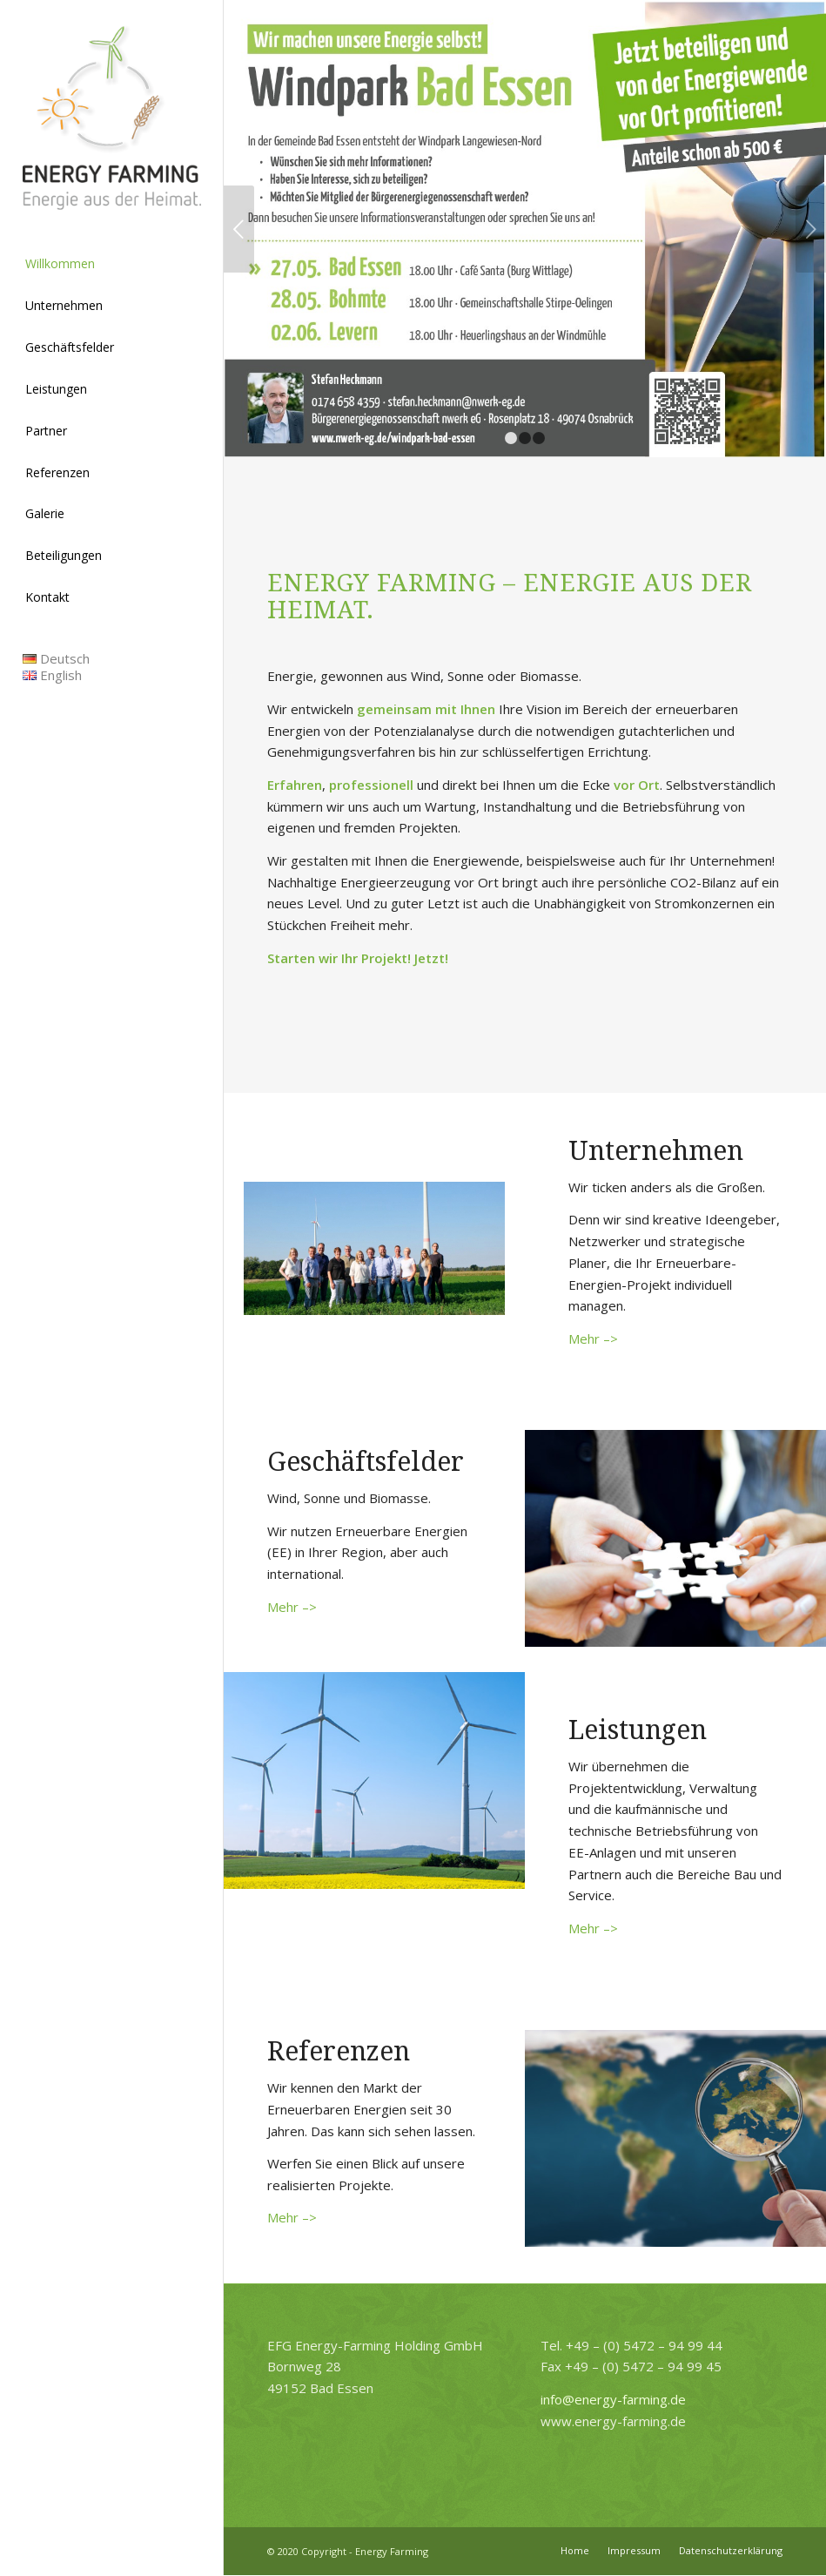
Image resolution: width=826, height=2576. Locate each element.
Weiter (811, 229)
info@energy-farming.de (613, 2399)
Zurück (239, 229)
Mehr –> (593, 1338)
